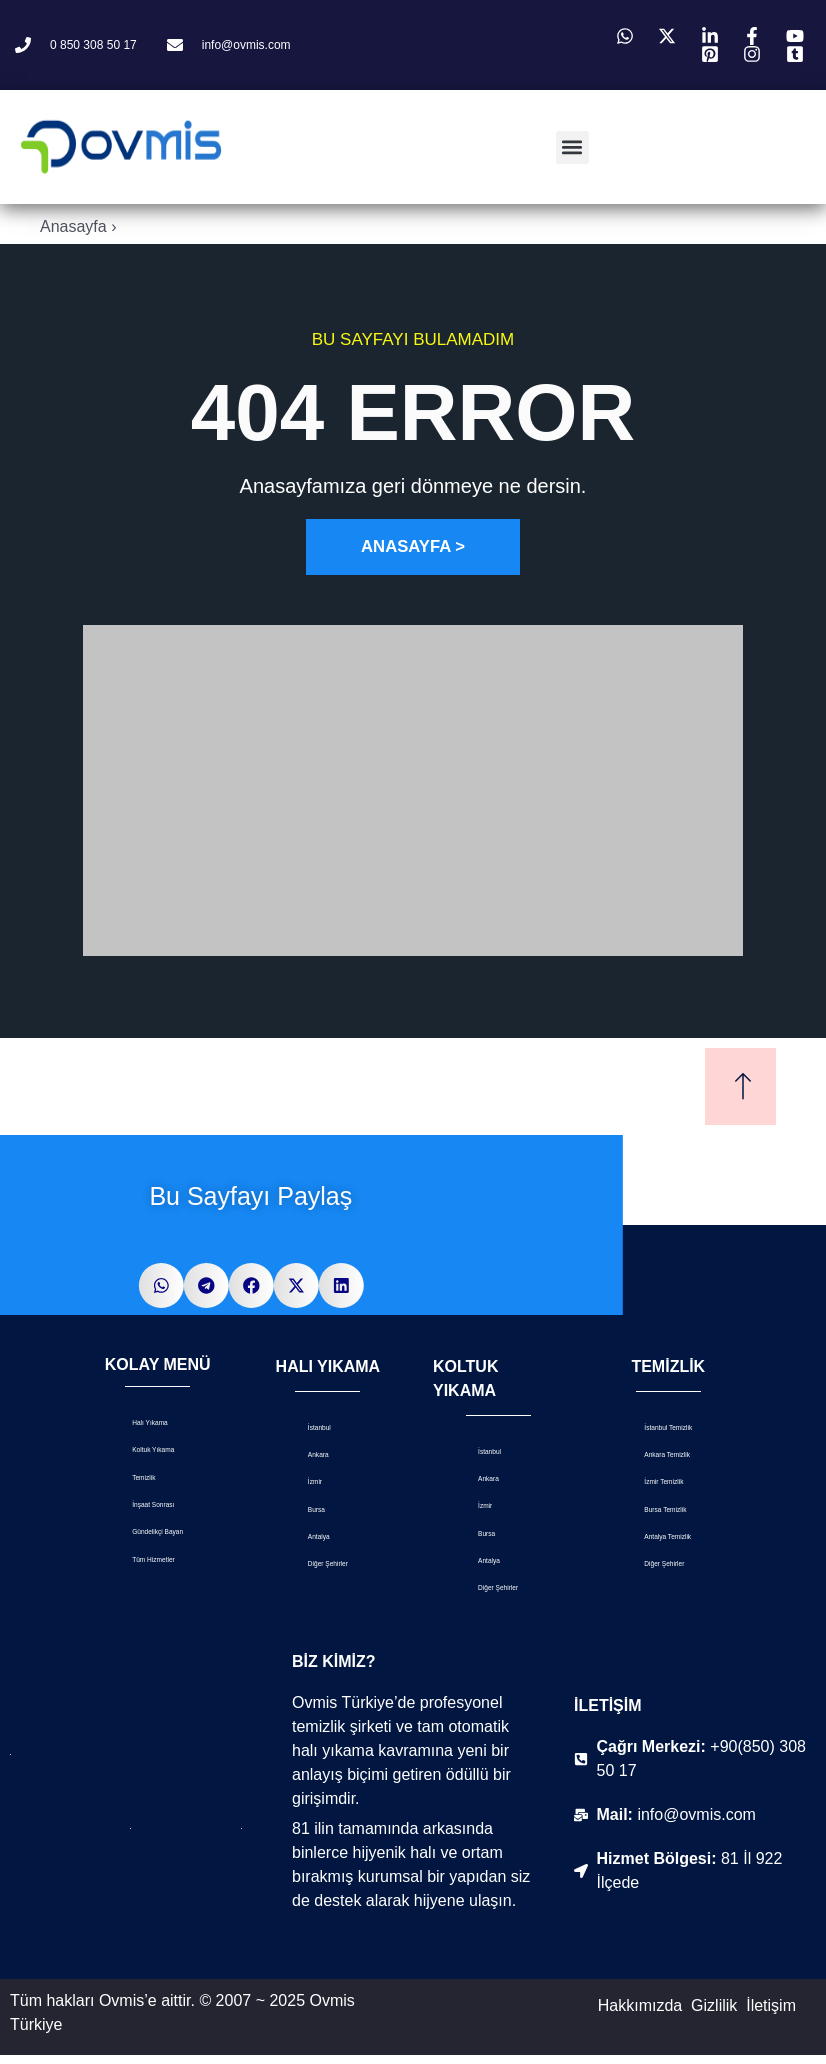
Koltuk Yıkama (155, 1452)
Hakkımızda (640, 2014)
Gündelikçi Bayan (143, 1540)
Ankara (308, 1457)
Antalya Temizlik (646, 1550)
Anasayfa (73, 226)
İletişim (771, 2014)
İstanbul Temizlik (646, 1430)
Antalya (309, 1542)
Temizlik (136, 1480)
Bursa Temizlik (665, 1519)
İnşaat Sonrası (155, 1509)
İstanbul (311, 1428)
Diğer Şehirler (327, 1571)
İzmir (302, 1485)
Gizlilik (714, 2014)
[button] (572, 147)
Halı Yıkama (148, 1423)
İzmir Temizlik (662, 1490)
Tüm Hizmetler (155, 1569)
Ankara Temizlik (646, 1461)
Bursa (305, 1514)
